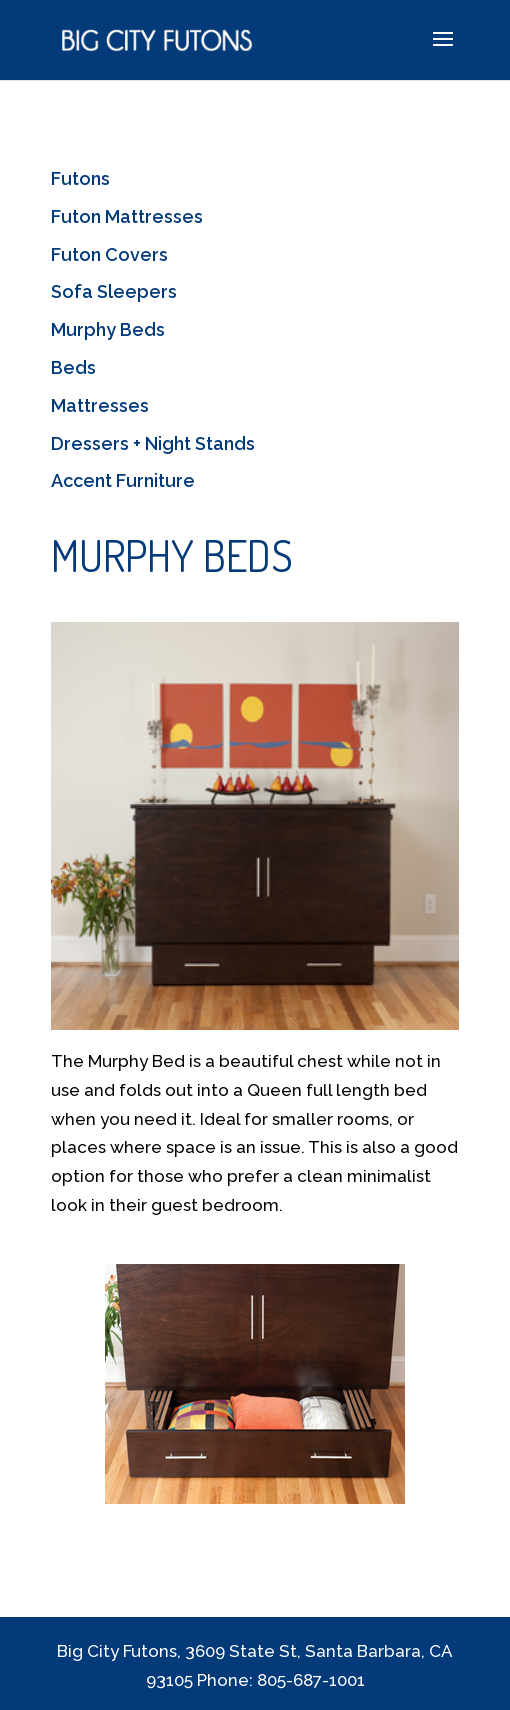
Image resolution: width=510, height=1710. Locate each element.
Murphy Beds (108, 329)
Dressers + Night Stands (153, 443)
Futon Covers (109, 254)
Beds (73, 367)
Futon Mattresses (127, 216)
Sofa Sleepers (114, 291)
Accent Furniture (123, 480)
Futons (80, 178)
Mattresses (100, 405)
